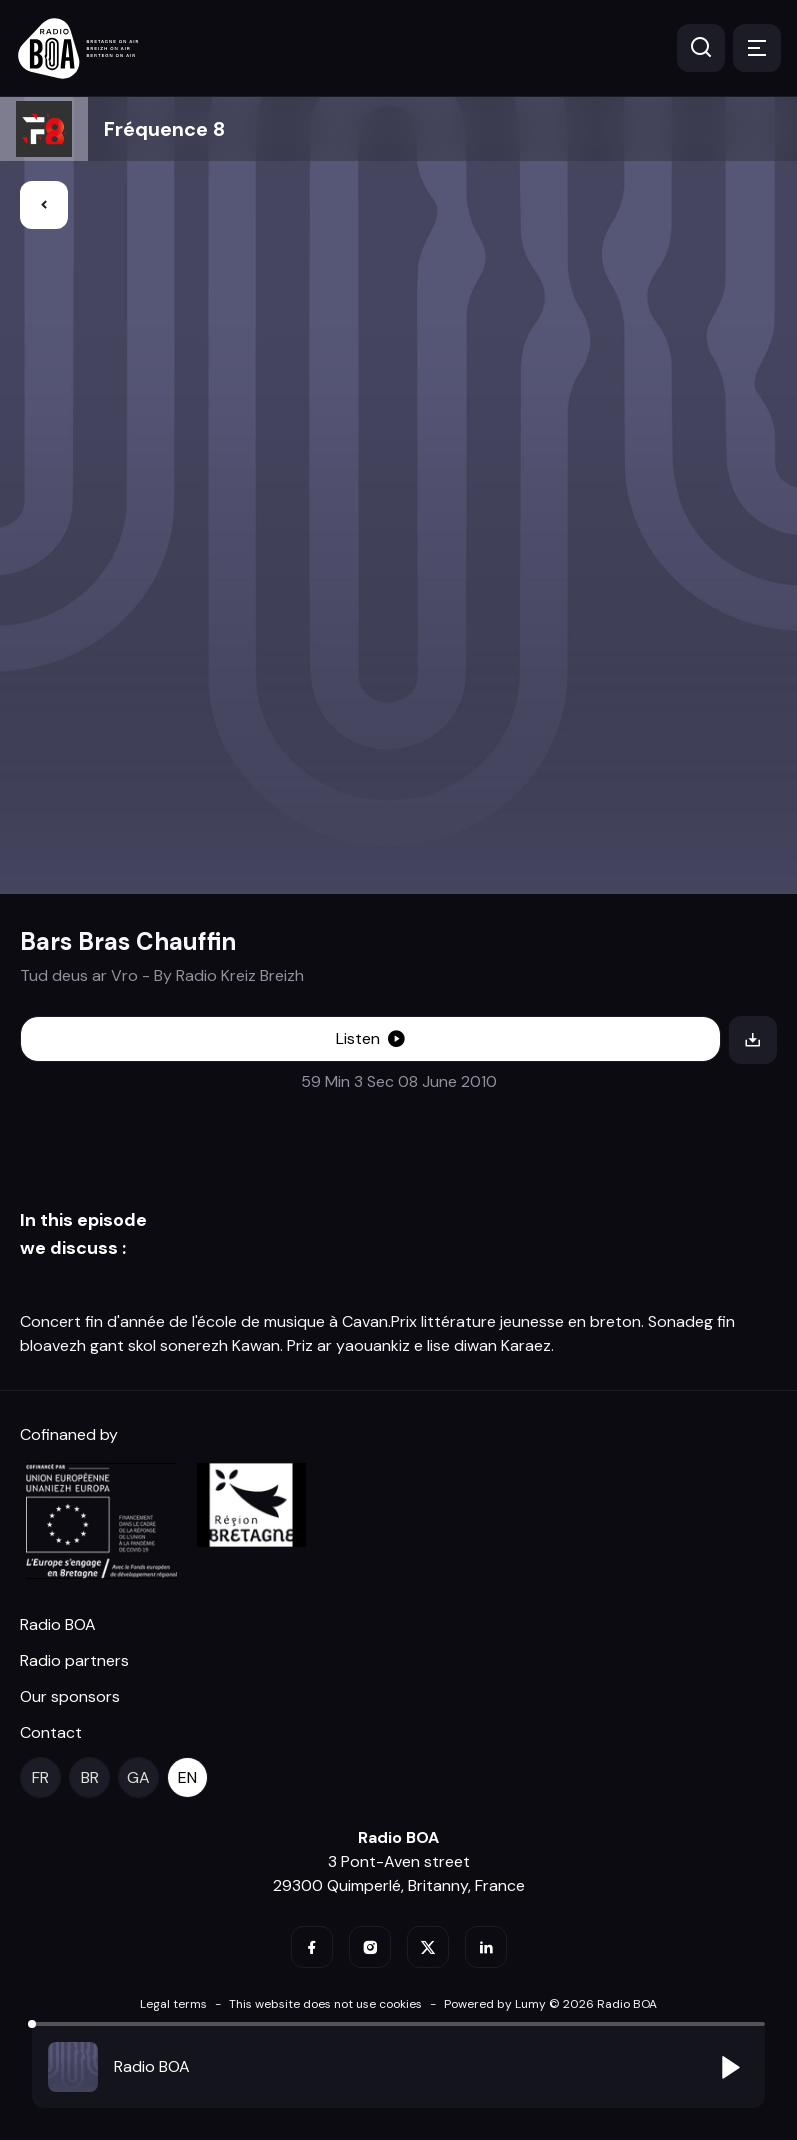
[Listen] (370, 1039)
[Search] (701, 48)
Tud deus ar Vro (79, 975)
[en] (187, 1777)
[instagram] (370, 1947)
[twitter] (428, 1947)
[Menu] (757, 48)
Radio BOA (58, 1624)
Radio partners (74, 1660)
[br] (89, 1777)
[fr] (40, 1777)
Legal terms (173, 2004)
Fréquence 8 (164, 129)
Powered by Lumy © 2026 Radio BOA (550, 2004)
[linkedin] (486, 1947)
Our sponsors (70, 1696)
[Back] (44, 205)
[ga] (138, 1777)
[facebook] (312, 1947)
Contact (51, 1732)
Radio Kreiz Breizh (240, 975)
